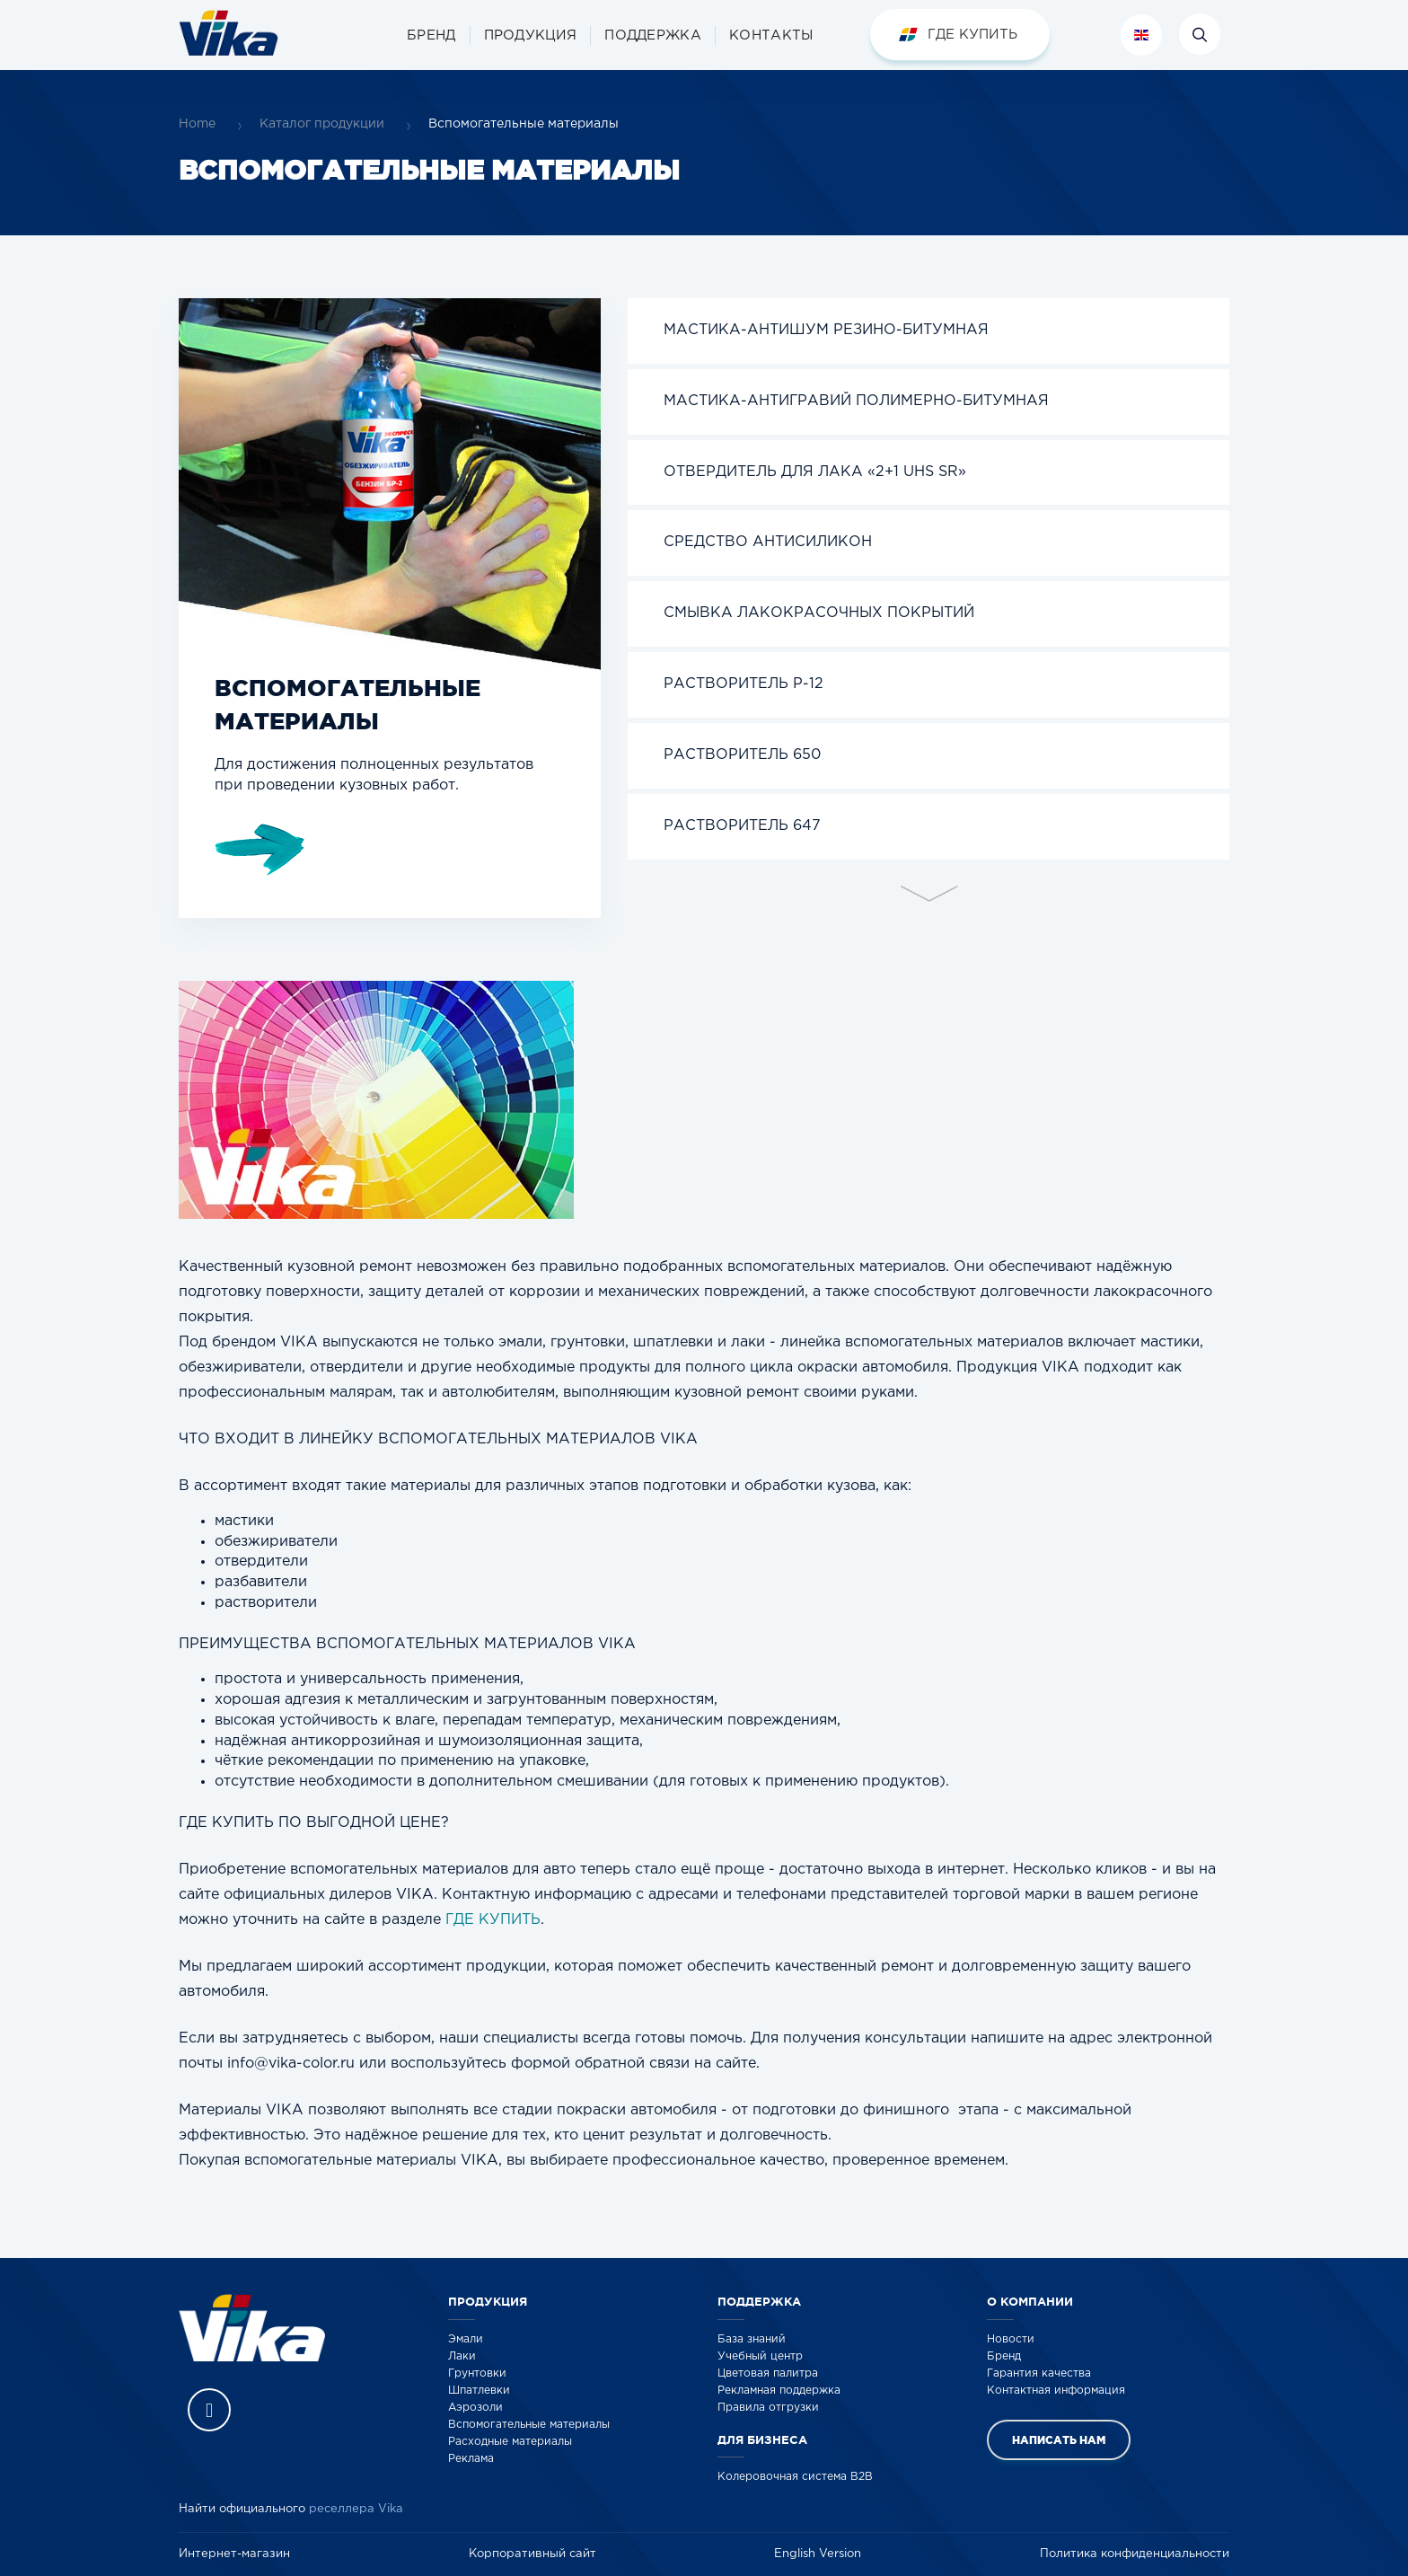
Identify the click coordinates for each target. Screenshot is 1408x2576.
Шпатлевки (479, 2390)
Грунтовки (477, 2373)
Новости (1010, 2339)
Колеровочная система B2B (795, 2477)
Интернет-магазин (234, 2554)
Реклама (471, 2459)
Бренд (1004, 2356)
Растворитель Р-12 (743, 684)
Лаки (462, 2356)
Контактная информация (1056, 2390)
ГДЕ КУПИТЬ (493, 1920)
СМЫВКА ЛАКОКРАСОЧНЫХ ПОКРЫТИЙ (819, 613)
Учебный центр (760, 2356)
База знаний (751, 2339)
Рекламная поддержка (778, 2390)
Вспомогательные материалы (529, 2425)
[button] (530, 35)
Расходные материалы (510, 2442)
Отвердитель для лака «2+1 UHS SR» (815, 472)
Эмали (465, 2339)
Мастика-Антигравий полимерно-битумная (856, 401)
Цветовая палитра (767, 2373)
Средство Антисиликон (768, 542)
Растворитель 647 (742, 826)
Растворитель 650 (742, 755)
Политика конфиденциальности (1134, 2554)
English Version (817, 2554)
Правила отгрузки (768, 2408)
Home (197, 124)
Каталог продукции (322, 124)
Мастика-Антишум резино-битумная (826, 330)
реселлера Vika (356, 2509)
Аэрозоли (475, 2408)
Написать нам (1058, 2440)
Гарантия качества (1039, 2373)
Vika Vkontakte (209, 2409)
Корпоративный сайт (532, 2554)
